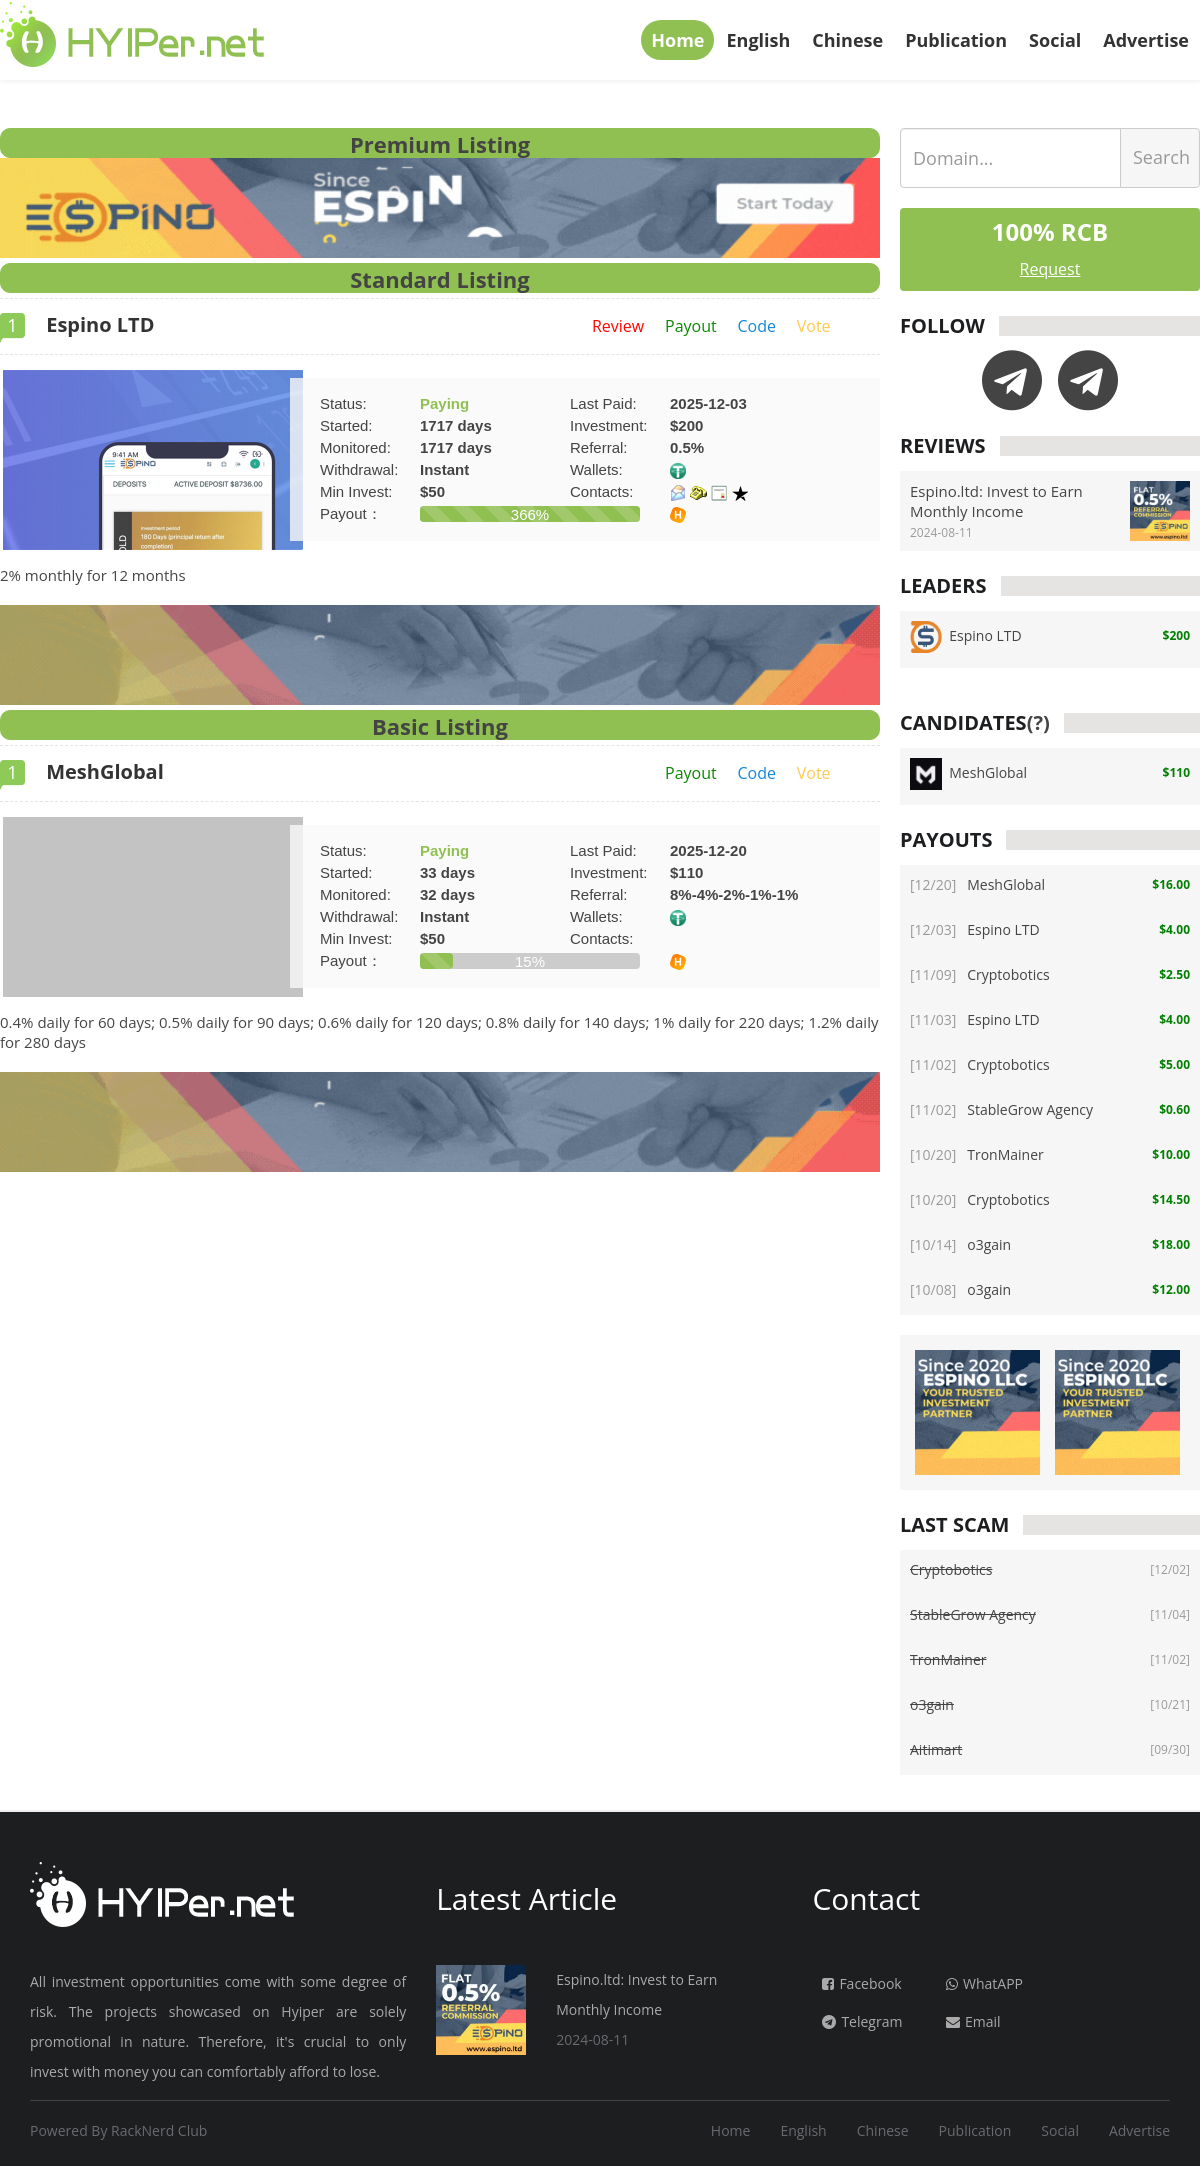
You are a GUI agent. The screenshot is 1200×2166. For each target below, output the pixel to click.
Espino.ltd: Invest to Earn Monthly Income (996, 501)
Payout (691, 326)
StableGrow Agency (1001, 1109)
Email (973, 2021)
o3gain (960, 1244)
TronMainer (977, 1154)
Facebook (861, 1983)
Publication (956, 40)
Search (1161, 157)
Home (677, 40)
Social (1055, 40)
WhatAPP (984, 1983)
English (758, 40)
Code (756, 326)
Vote (814, 326)
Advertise (1146, 40)
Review (618, 326)
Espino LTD (77, 324)
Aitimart (936, 1749)
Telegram (862, 2021)
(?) (1038, 722)
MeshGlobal (82, 771)
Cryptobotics (980, 974)
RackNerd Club (159, 2130)
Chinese (847, 40)
